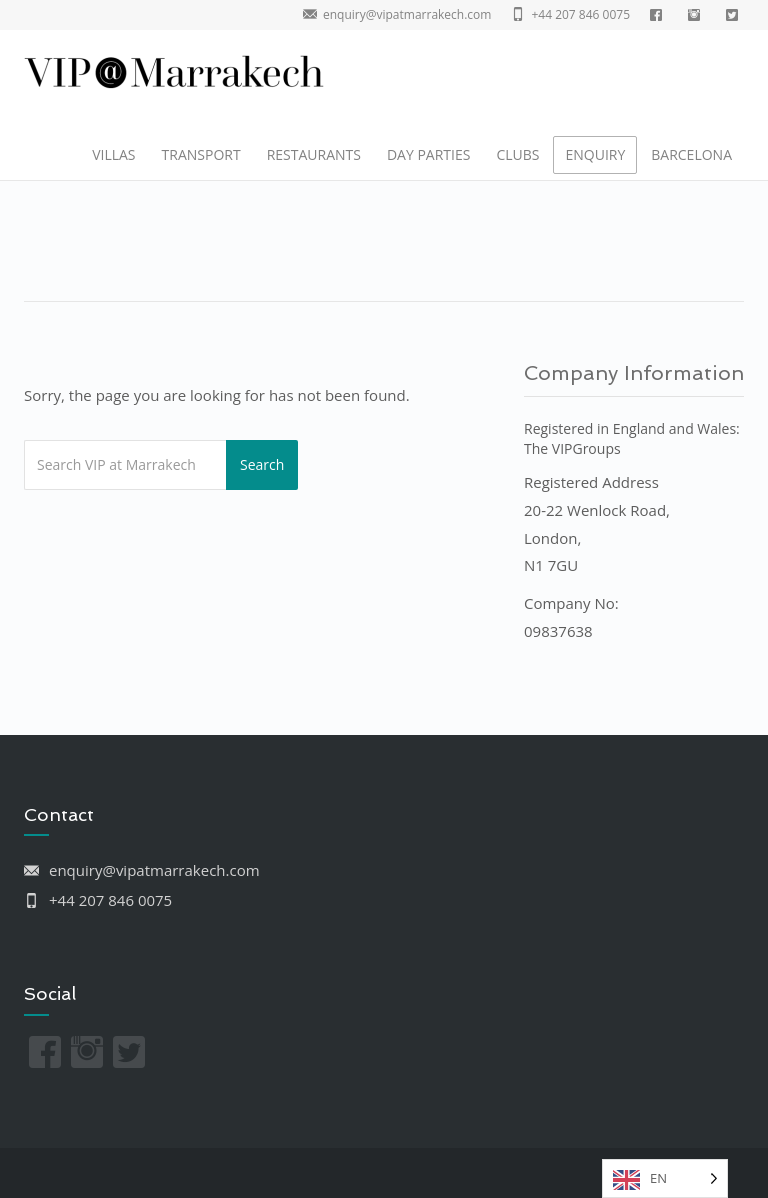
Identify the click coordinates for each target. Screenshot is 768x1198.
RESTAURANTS (314, 154)
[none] (665, 1178)
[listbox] (665, 1178)
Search (262, 464)
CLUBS (517, 154)
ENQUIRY (595, 154)
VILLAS (113, 154)
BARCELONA (691, 154)
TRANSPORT (201, 154)
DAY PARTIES (428, 154)
